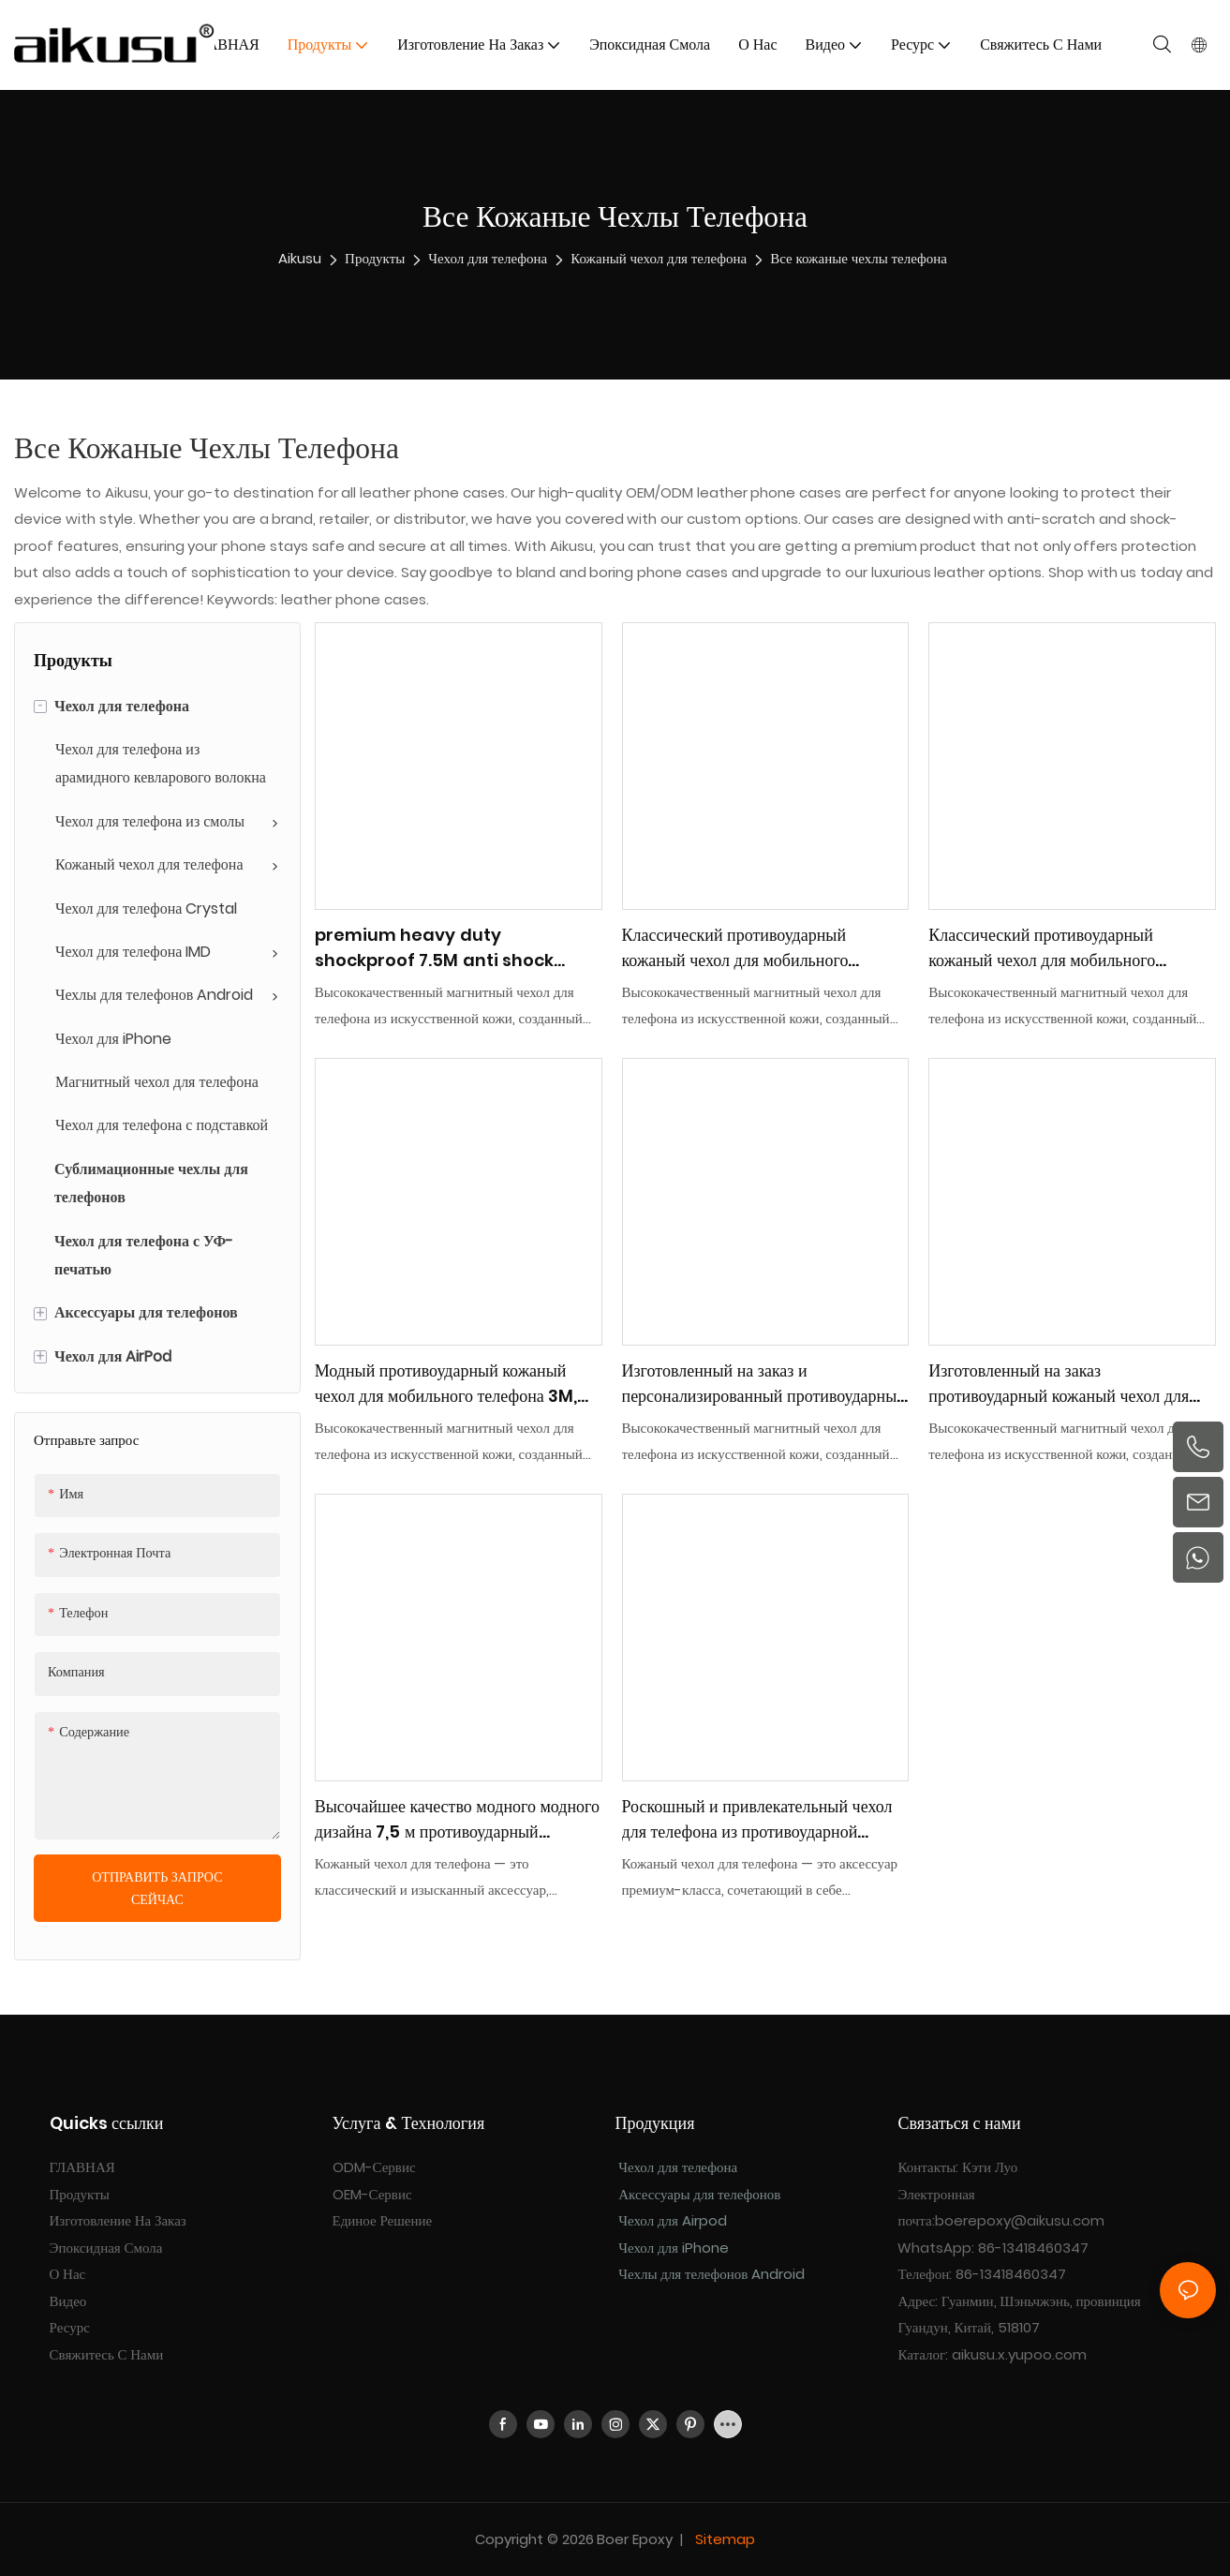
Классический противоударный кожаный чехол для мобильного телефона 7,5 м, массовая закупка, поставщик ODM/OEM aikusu (744, 948)
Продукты (375, 258)
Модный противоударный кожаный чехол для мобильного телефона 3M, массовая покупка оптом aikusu (446, 1383)
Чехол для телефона (487, 258)
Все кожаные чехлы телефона (858, 258)
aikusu (299, 258)
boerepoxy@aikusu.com (1019, 2220)
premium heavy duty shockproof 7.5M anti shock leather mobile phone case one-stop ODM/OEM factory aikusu (457, 948)
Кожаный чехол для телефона (659, 258)
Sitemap (723, 2539)
